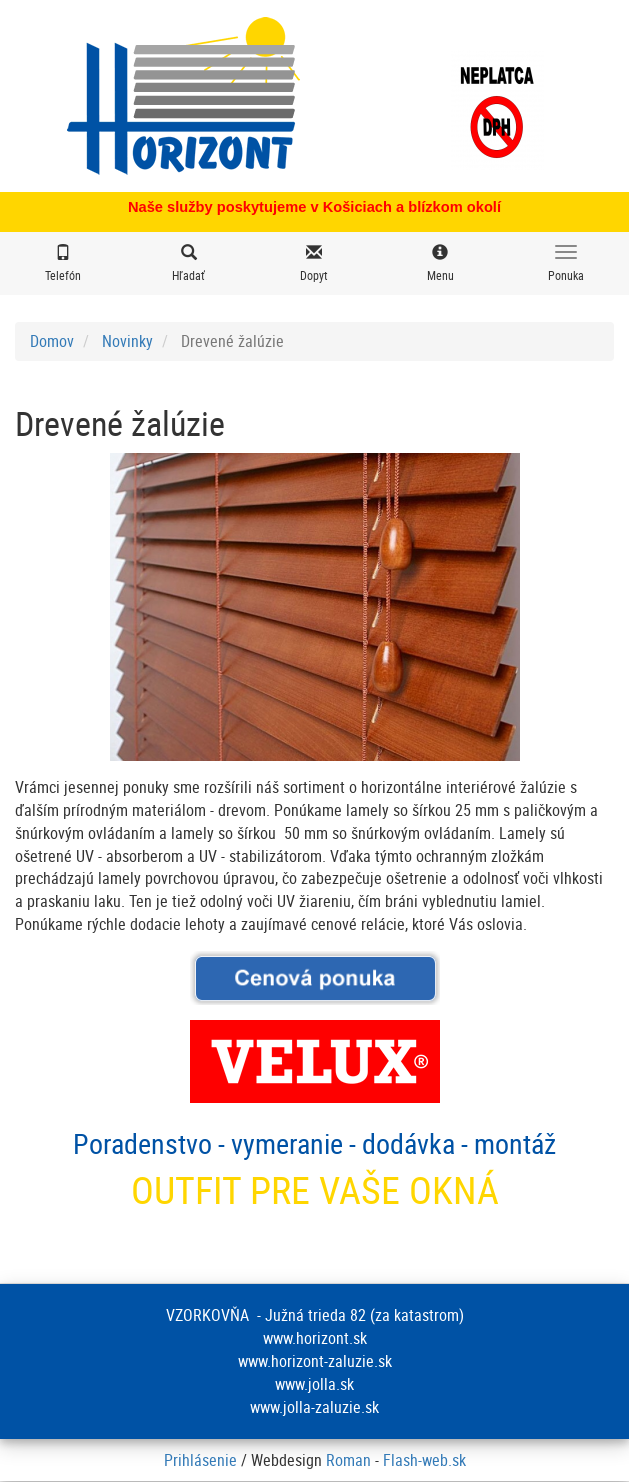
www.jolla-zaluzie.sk (314, 1407)
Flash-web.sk (424, 1460)
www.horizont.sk (315, 1338)
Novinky (127, 341)
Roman (348, 1460)
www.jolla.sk (314, 1384)
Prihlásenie (200, 1460)
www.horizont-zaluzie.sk (315, 1361)
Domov (52, 341)
